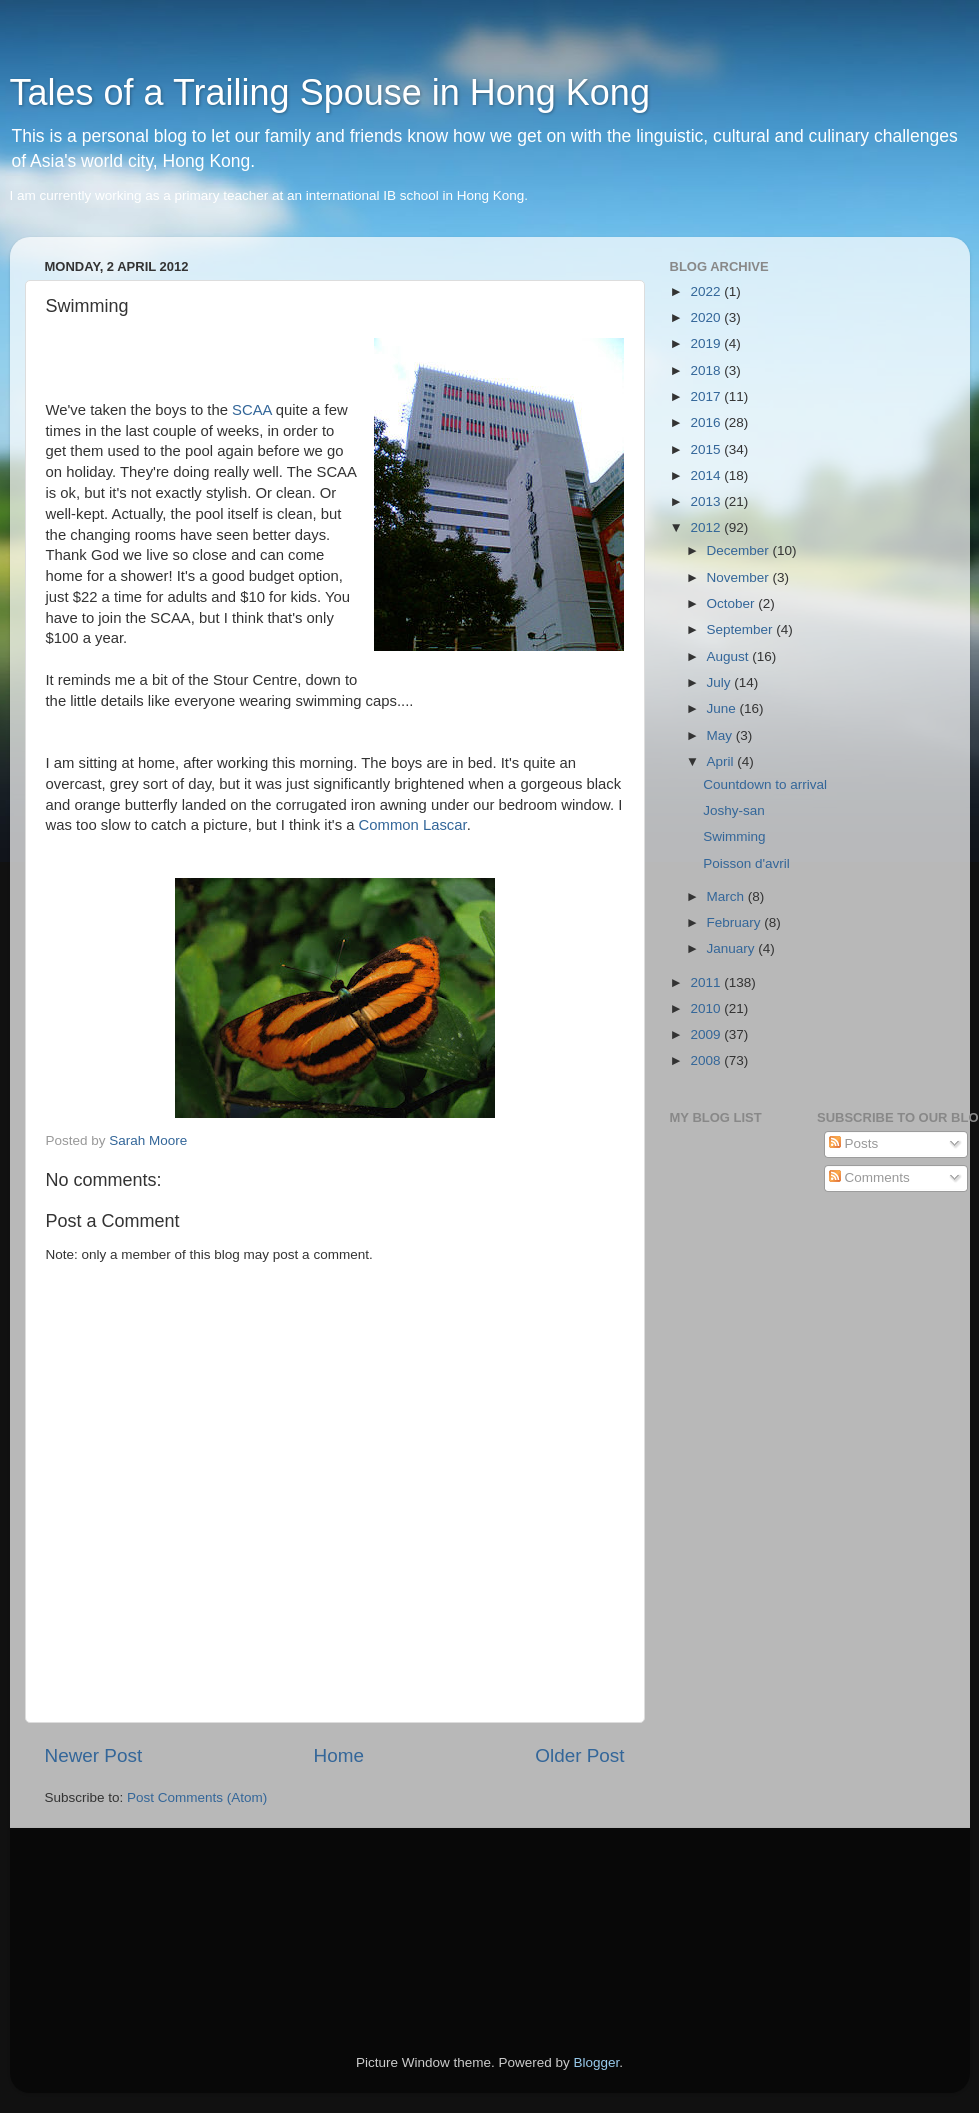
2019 (707, 343)
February (736, 922)
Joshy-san (734, 810)
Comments (869, 1177)
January (733, 948)
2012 (707, 527)
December (740, 550)
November (740, 577)
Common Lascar (413, 825)
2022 (707, 291)
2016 (707, 422)
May (721, 735)
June (723, 708)
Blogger (597, 2062)
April (722, 761)
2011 (707, 982)
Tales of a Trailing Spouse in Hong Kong (330, 92)
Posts (854, 1143)
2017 (707, 396)
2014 (707, 475)
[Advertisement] (135, 1913)
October (733, 603)
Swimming (734, 836)
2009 (707, 1034)
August (730, 656)
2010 (707, 1008)
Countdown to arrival (765, 784)
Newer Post (94, 1755)
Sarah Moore (148, 1140)
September (742, 629)
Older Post (579, 1755)
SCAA (252, 410)
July (721, 682)
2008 (707, 1060)
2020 (707, 317)
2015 (707, 449)
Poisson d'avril (746, 863)
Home (339, 1755)
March (727, 896)
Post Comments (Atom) (197, 1797)
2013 (707, 501)
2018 (707, 370)
